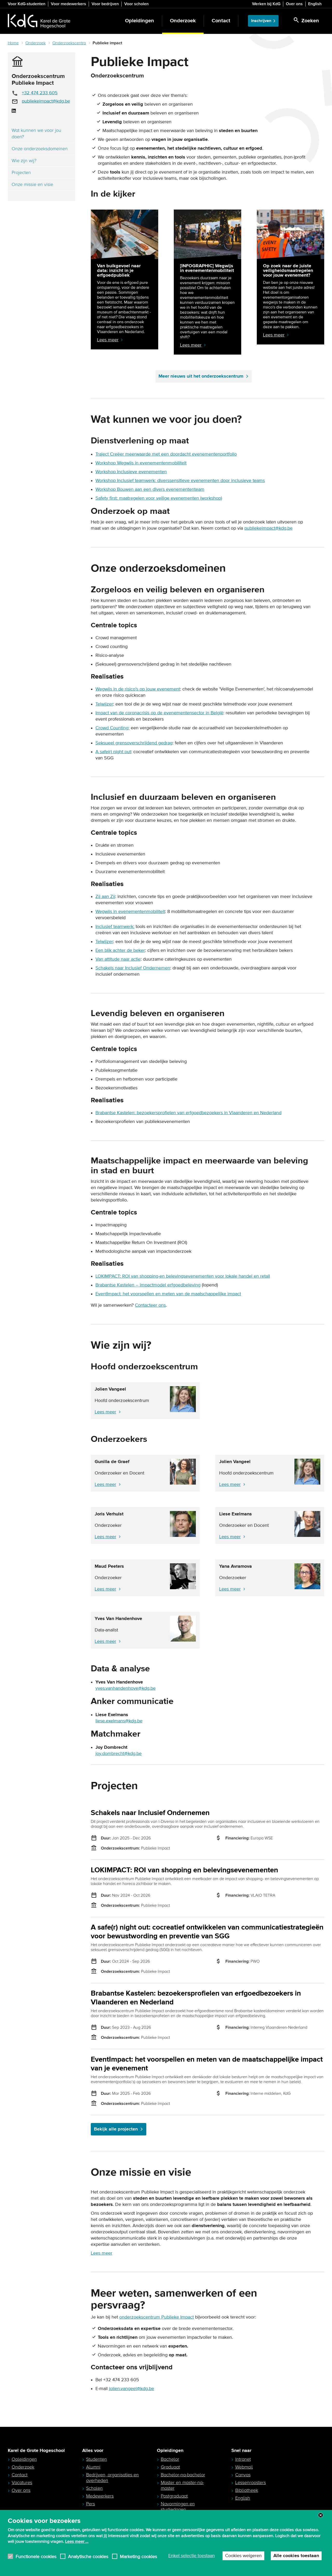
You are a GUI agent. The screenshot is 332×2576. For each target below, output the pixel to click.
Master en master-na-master (182, 2485)
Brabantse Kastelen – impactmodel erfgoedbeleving (147, 1285)
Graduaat (170, 2467)
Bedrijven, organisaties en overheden (112, 2477)
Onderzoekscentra (69, 43)
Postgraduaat (174, 2496)
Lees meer (105, 1412)
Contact (221, 21)
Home (13, 43)
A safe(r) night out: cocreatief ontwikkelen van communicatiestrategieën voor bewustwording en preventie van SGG (207, 1932)
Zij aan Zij (105, 897)
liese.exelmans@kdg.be (118, 1721)
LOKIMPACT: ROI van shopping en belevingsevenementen (184, 1870)
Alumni (93, 2467)
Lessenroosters (250, 2482)
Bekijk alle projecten (118, 2129)
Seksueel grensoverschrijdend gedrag (133, 743)
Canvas (243, 2475)
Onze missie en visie (32, 184)
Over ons (294, 4)
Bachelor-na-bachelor (183, 2475)
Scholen (94, 2488)
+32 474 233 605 (40, 93)
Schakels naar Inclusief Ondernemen (150, 1813)
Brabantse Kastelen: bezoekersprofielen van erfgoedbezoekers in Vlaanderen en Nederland (188, 1113)
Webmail (244, 2467)
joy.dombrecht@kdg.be (118, 1754)
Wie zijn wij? (24, 160)
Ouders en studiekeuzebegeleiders (110, 2514)
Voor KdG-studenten (26, 4)
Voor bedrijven (105, 4)
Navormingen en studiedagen (178, 2506)
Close (320, 2533)
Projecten (21, 172)
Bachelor (170, 2459)
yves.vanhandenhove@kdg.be (125, 1688)
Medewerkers (100, 2496)
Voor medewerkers (68, 4)
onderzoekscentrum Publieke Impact (156, 2317)
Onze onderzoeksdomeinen (40, 149)
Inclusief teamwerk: (114, 927)
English (315, 4)
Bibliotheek (246, 2490)
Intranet (243, 2459)
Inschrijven (261, 21)
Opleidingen (139, 21)
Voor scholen (136, 4)
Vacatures (22, 2482)
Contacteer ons (150, 1305)
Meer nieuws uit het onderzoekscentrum (203, 376)
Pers (90, 2504)
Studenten (96, 2459)
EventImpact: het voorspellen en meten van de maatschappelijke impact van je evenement (207, 2064)
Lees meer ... (76, 2559)
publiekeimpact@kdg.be (46, 101)
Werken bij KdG (266, 4)
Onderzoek (183, 21)
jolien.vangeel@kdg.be (131, 2389)
